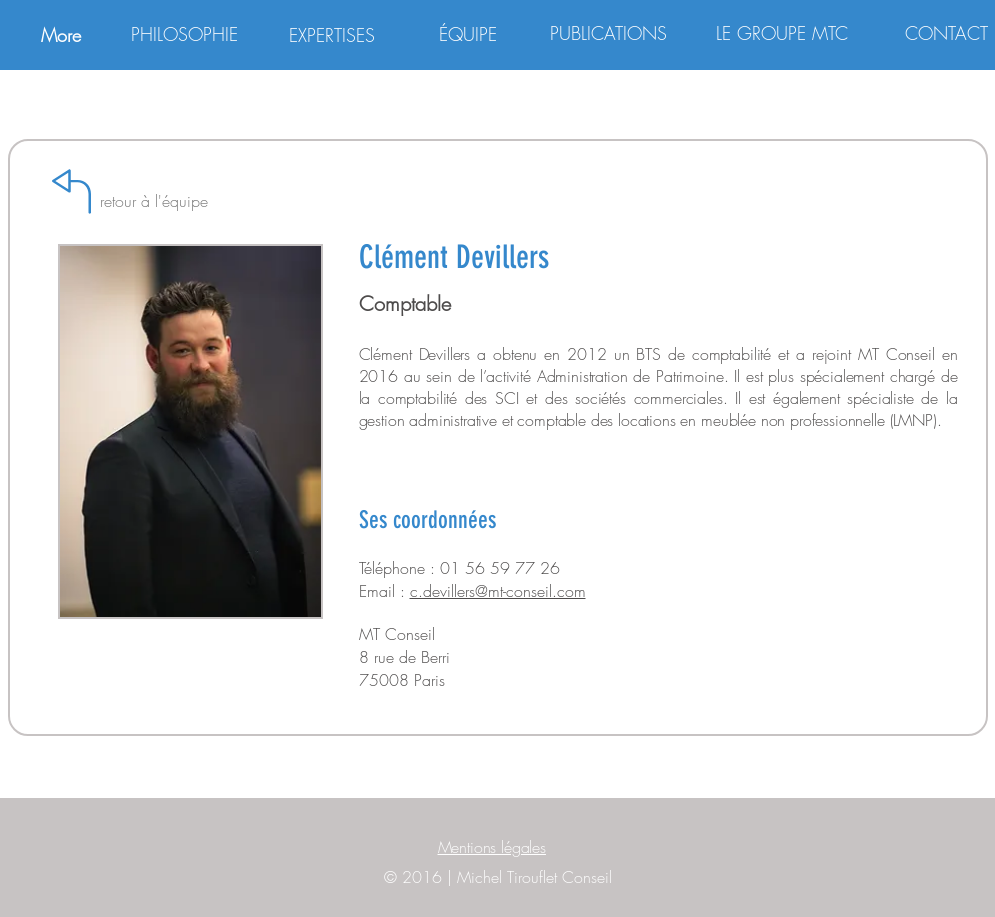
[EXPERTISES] (332, 35)
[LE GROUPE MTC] (782, 34)
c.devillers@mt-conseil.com (498, 591)
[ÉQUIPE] (468, 34)
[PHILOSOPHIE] (185, 34)
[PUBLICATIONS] (609, 34)
